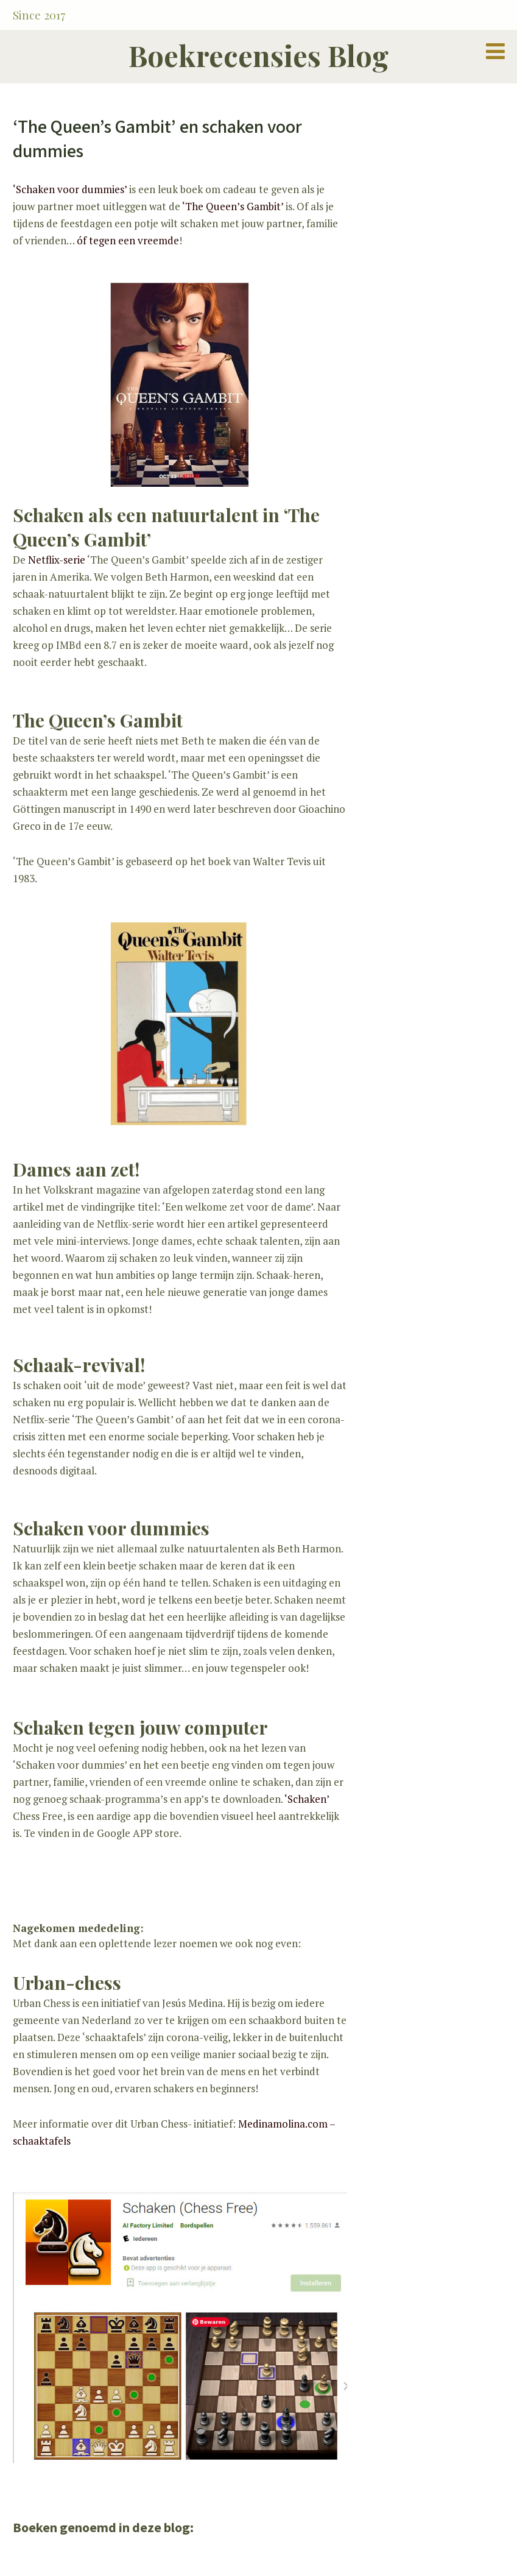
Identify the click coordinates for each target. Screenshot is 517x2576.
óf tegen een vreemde (128, 240)
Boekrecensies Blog (258, 55)
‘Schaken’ (306, 1799)
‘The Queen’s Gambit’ (232, 206)
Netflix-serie (56, 560)
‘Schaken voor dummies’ (71, 189)
